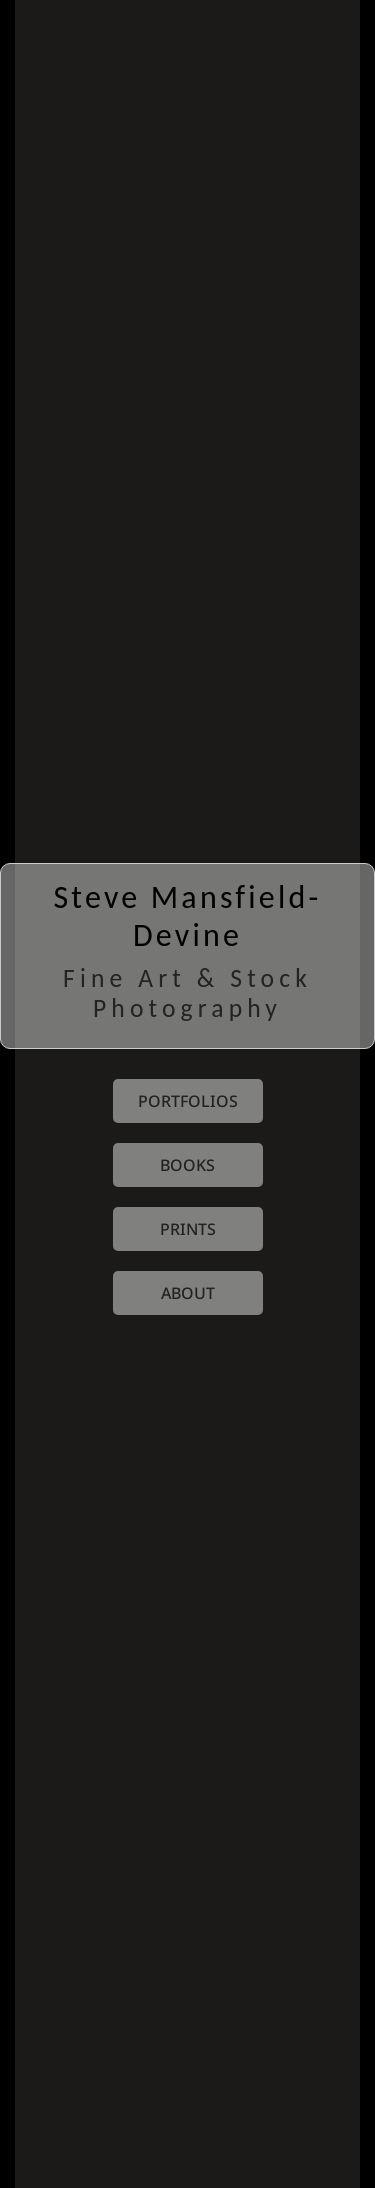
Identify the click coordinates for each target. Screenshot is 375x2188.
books (187, 1165)
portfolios (188, 1101)
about (188, 1293)
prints (188, 1229)
